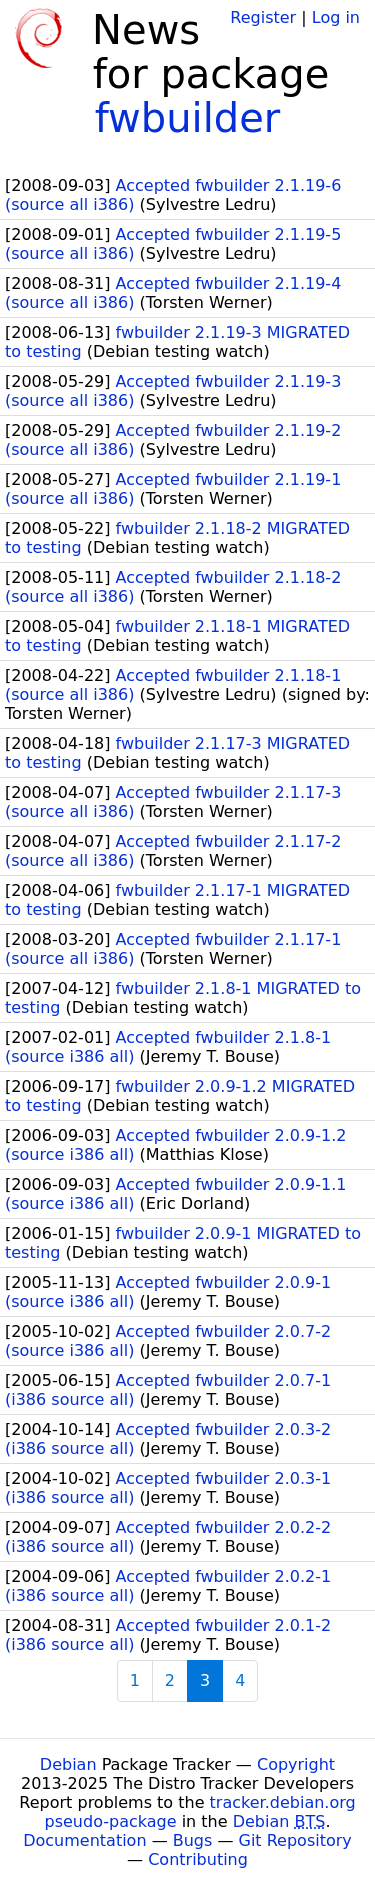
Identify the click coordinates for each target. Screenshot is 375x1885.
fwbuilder (188, 118)
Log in (336, 17)
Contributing (198, 1859)
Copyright (296, 1764)
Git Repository (295, 1840)
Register (263, 17)
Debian (68, 1764)
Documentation (84, 1840)
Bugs (193, 1840)
